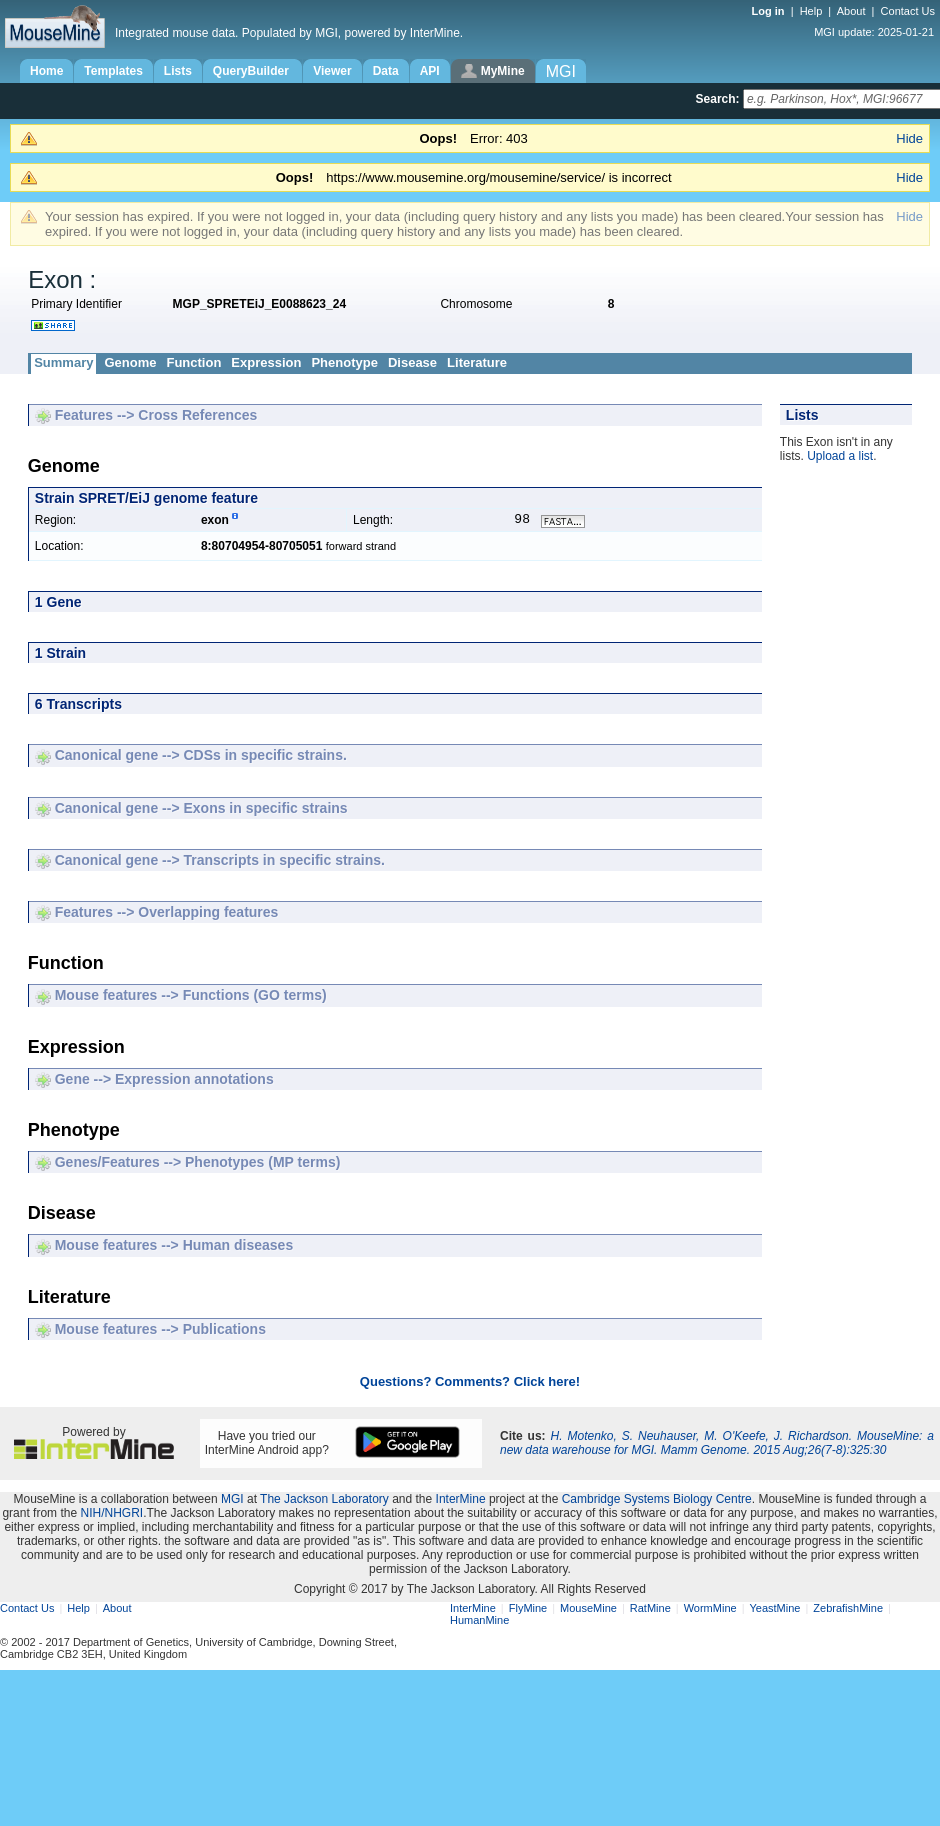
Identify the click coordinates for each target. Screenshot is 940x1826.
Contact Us (908, 11)
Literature (477, 362)
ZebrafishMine (848, 1610)
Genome (130, 362)
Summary (63, 362)
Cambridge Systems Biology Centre (657, 1501)
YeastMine (774, 1610)
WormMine (710, 1610)
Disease (412, 362)
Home (46, 71)
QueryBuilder (252, 71)
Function (193, 362)
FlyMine (528, 1610)
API (430, 71)
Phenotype (344, 362)
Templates (113, 71)
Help (811, 11)
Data (386, 71)
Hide (909, 138)
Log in (770, 11)
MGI (232, 1501)
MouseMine (588, 1610)
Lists (178, 71)
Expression (266, 362)
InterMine (461, 1501)
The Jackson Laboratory (324, 1501)
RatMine (650, 1610)
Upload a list (840, 456)
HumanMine (479, 1622)
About (851, 11)
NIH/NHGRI (111, 1515)
